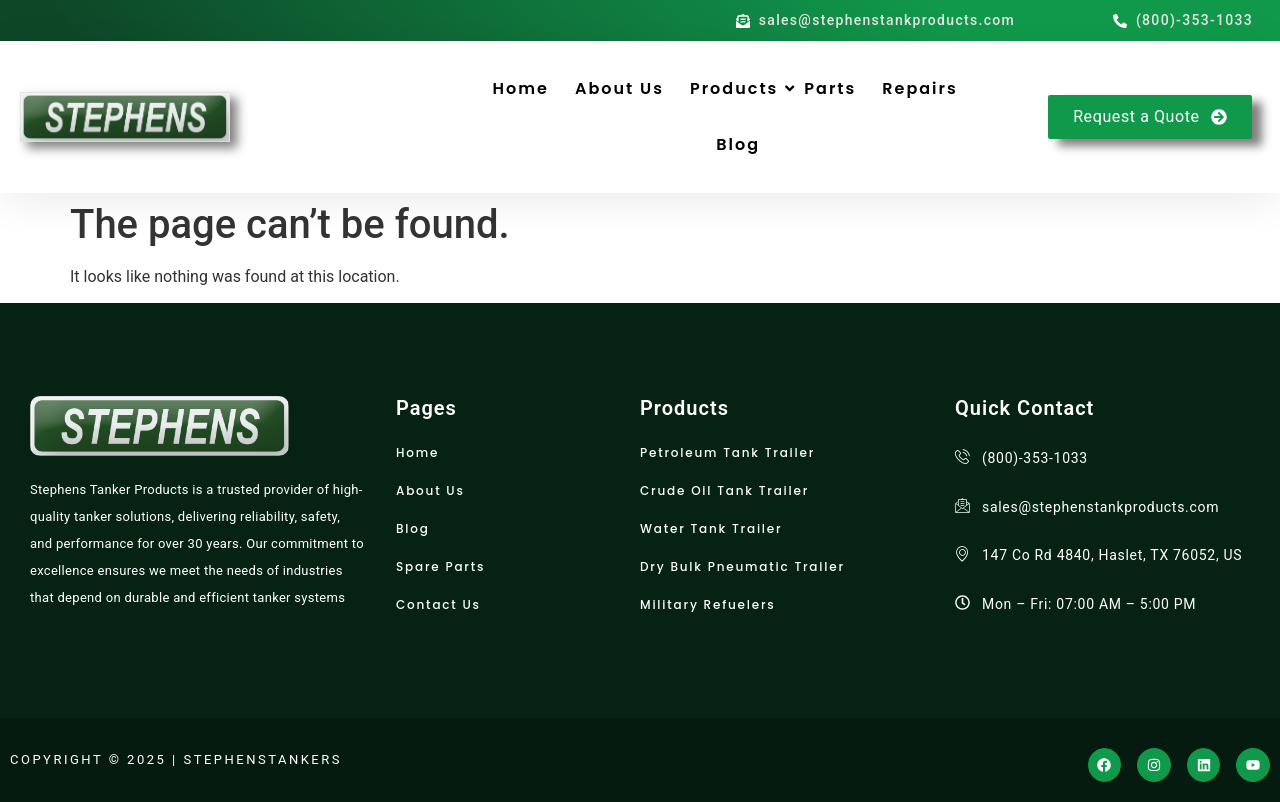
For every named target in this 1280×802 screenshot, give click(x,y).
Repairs (919, 88)
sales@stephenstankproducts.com (1100, 507)
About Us (619, 88)
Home (521, 88)
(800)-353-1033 (1035, 458)
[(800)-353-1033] (962, 456)
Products (734, 88)
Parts (830, 88)
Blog (738, 144)
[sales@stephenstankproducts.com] (962, 505)
